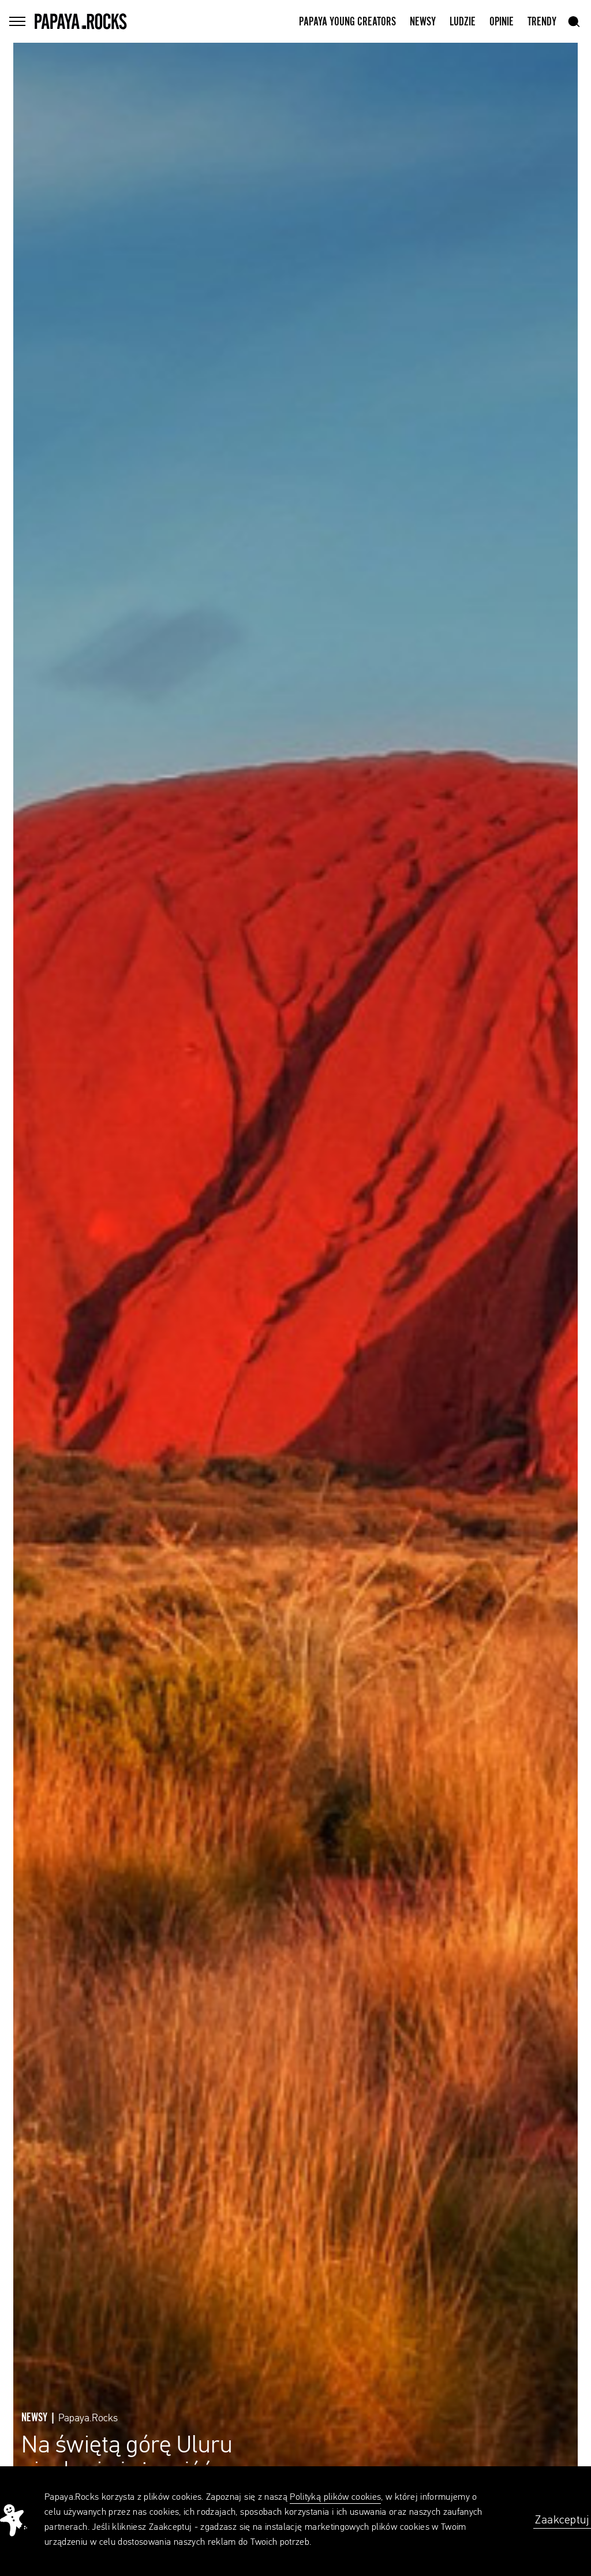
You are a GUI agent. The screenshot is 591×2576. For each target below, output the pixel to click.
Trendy (542, 22)
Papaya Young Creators (347, 22)
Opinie (501, 22)
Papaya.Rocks (88, 2418)
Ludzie (463, 22)
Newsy (423, 22)
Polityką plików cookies (335, 2497)
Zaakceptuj (562, 2520)
